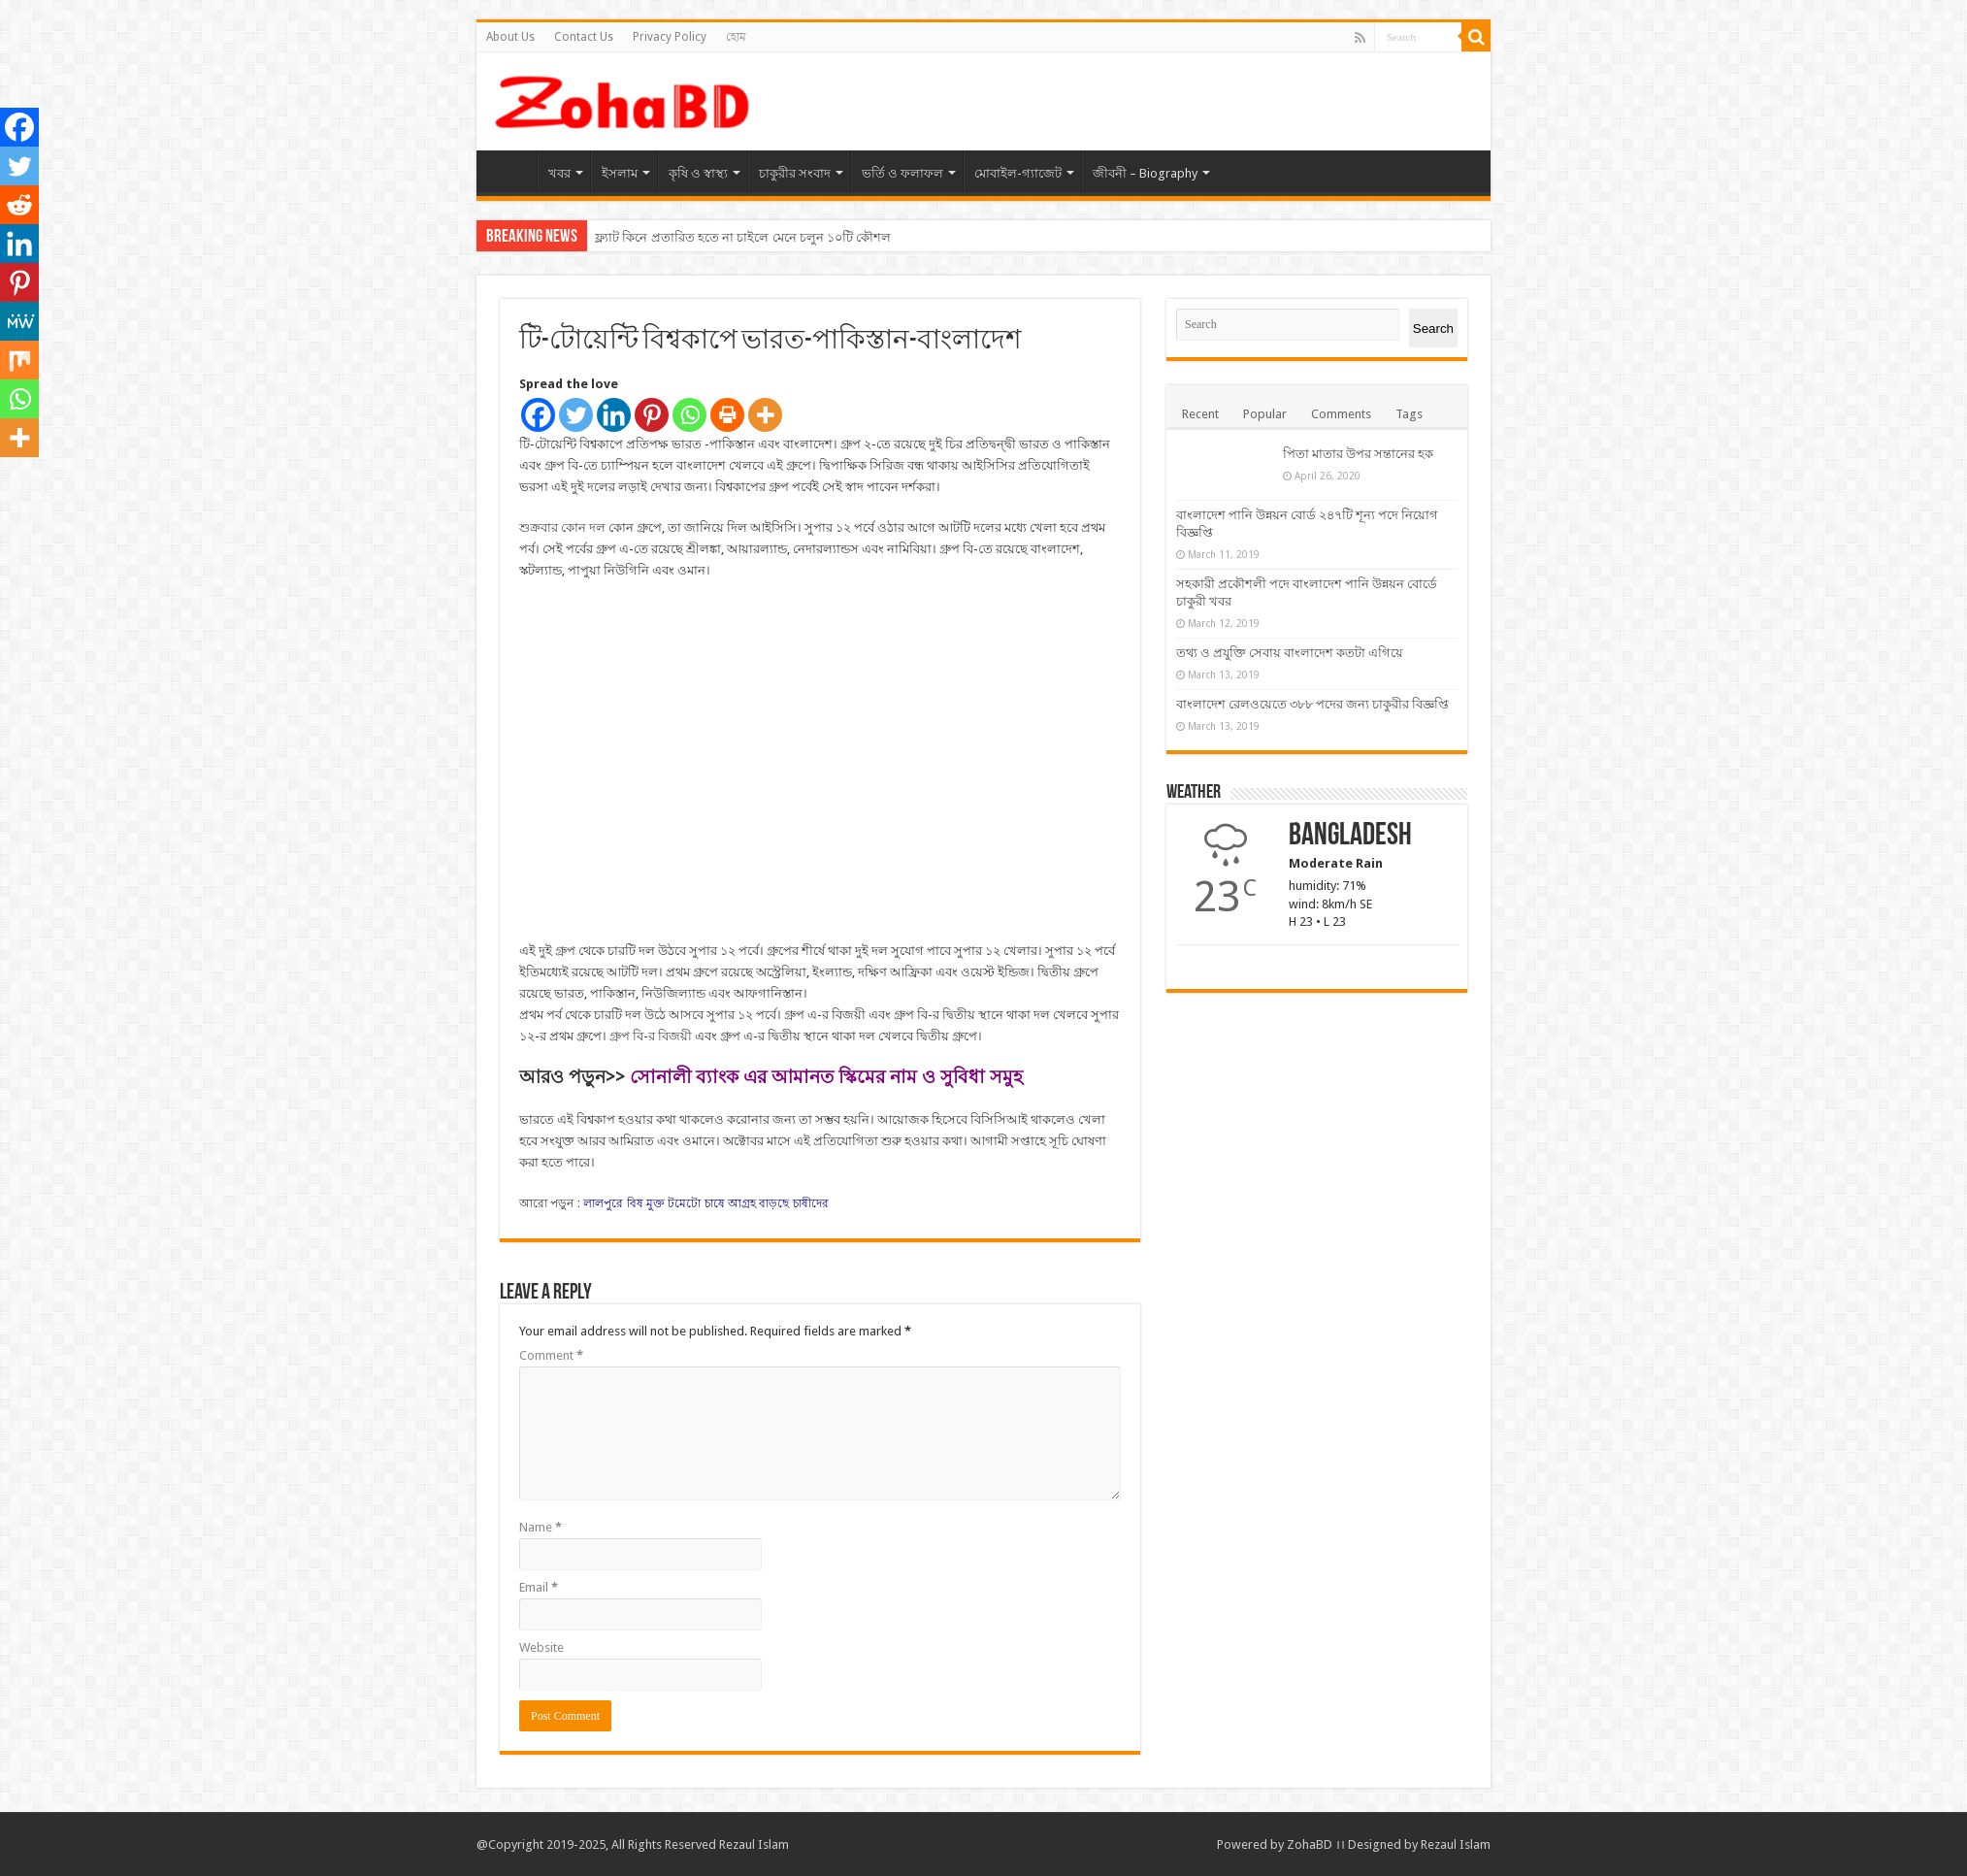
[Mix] (19, 360)
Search (1433, 328)
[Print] (727, 415)
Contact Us (583, 37)
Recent (1200, 414)
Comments (1341, 414)
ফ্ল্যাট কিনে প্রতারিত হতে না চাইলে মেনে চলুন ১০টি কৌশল (743, 237)
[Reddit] (19, 204)
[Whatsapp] (689, 415)
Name (540, 1527)
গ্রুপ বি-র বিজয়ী (650, 1036)
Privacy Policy (669, 37)
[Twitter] (576, 415)
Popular (1265, 414)
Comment (551, 1355)
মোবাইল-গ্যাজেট (1018, 173)
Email (538, 1587)
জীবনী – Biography (1145, 173)
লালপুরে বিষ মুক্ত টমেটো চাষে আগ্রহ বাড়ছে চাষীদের (705, 1203)
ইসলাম (620, 173)
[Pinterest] (652, 415)
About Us (510, 37)
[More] (765, 415)
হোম (736, 37)
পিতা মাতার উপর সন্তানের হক (1358, 453)
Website (541, 1647)
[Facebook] (538, 415)
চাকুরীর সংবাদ (795, 173)
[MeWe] (19, 321)
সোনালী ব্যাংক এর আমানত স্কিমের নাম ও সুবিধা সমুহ (826, 1077)
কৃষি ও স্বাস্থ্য (698, 173)
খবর (559, 173)
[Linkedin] (614, 415)
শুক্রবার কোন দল (562, 527)
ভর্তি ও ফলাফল (902, 173)
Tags (1409, 414)
